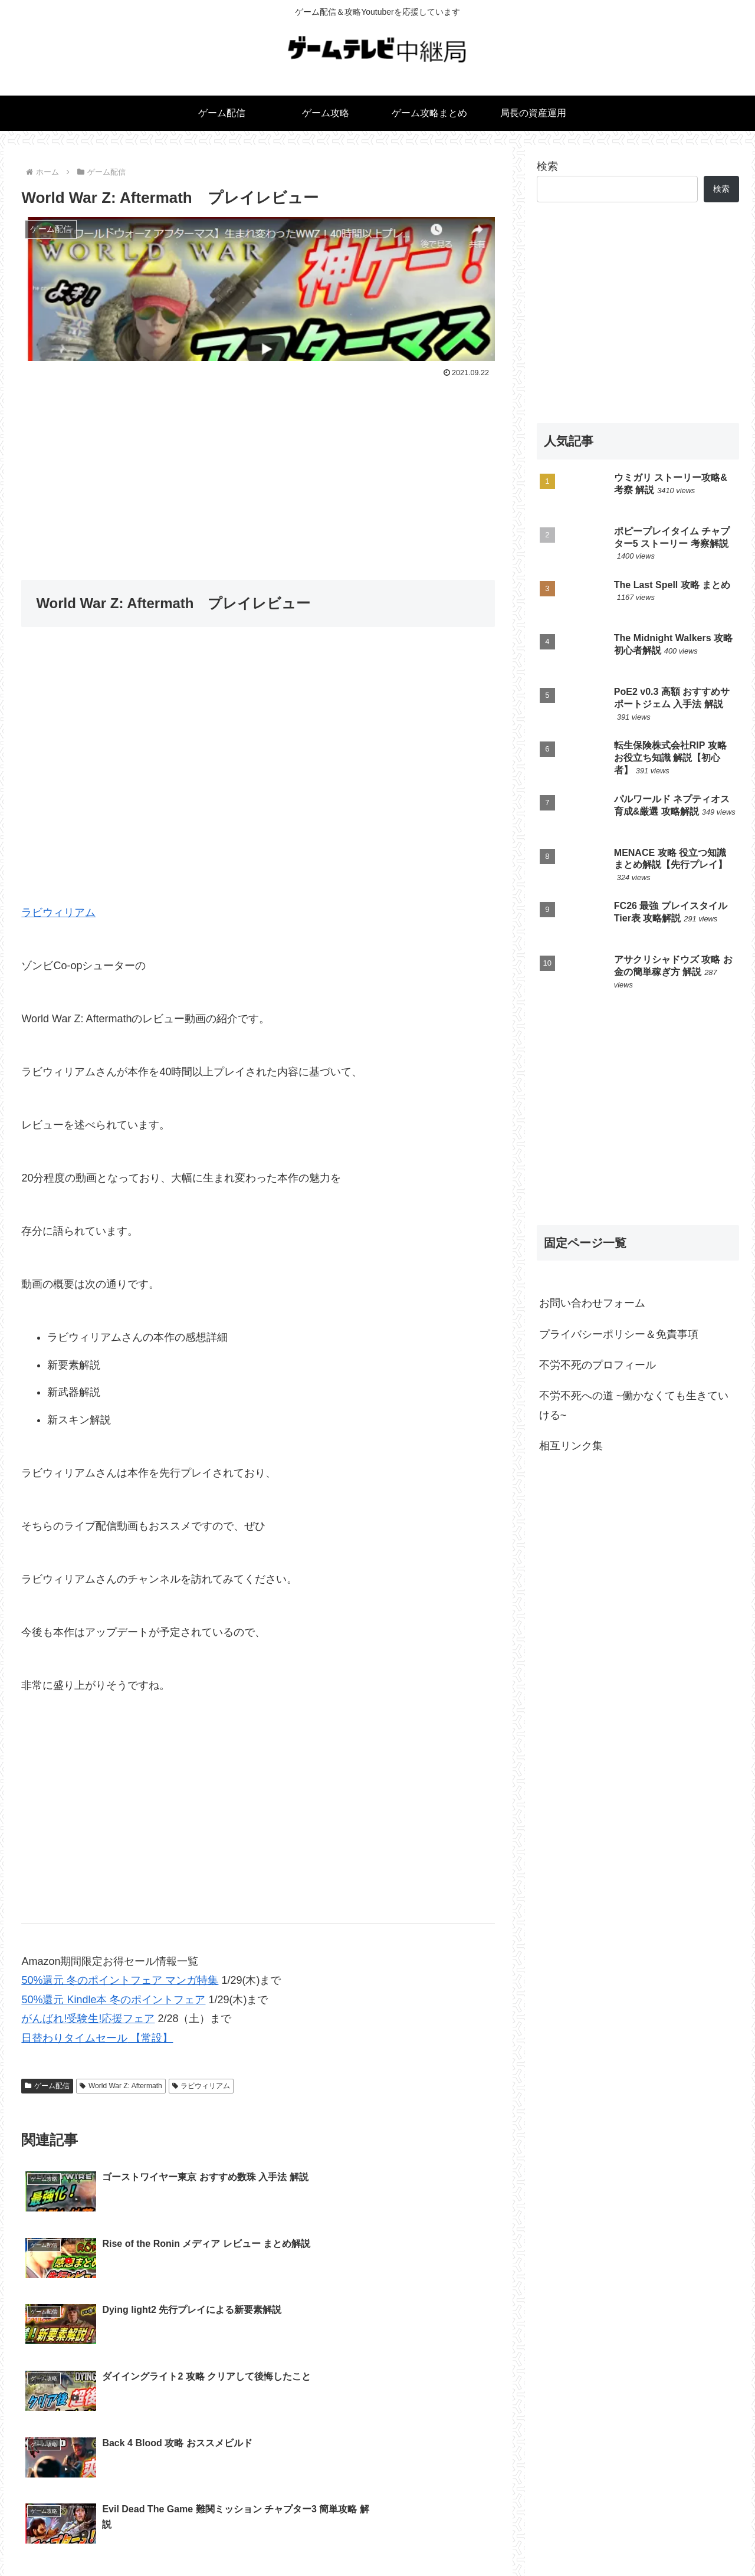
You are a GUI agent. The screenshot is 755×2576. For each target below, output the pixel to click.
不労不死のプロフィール (597, 1365)
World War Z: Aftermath (121, 2086)
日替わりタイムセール (74, 2038)
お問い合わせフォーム (592, 1303)
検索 (547, 166)
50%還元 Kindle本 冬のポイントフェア (113, 2000)
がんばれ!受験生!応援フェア (88, 2018)
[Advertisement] (258, 469)
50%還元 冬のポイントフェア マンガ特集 (119, 1980)
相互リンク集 (571, 1446)
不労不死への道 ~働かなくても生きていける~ (634, 1405)
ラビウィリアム (58, 912)
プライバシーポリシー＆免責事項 (618, 1334)
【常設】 (150, 2038)
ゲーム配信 (47, 2086)
